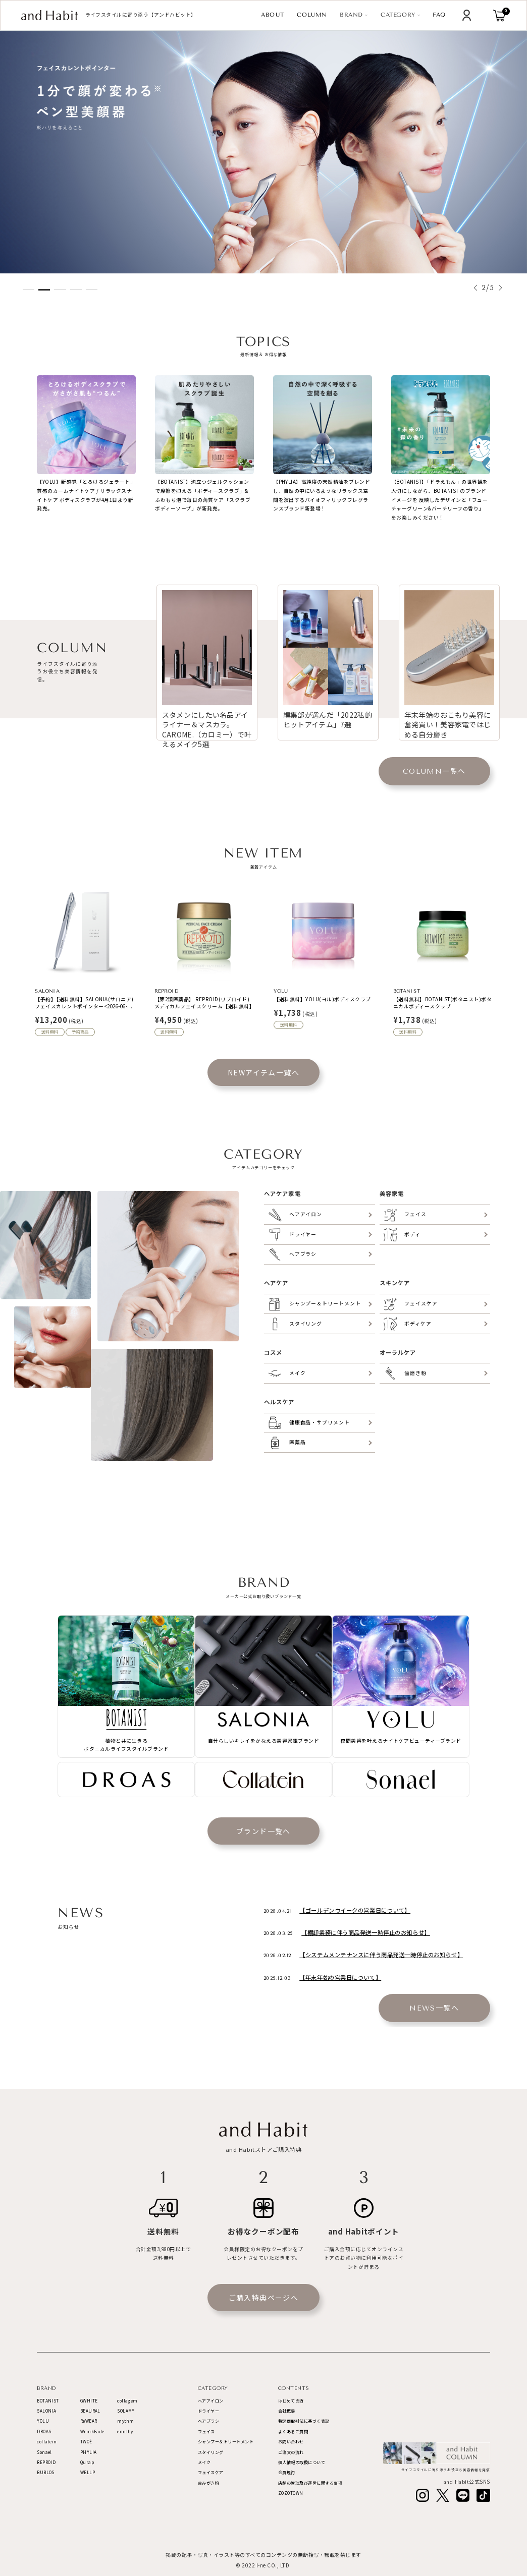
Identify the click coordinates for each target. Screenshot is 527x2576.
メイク (204, 2462)
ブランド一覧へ (263, 1831)
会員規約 (286, 2472)
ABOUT (272, 15)
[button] (475, 288)
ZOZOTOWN (290, 2493)
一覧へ (434, 771)
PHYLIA (88, 2452)
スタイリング (211, 2452)
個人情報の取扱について (302, 2462)
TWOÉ (86, 2441)
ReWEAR (88, 2421)
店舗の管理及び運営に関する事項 (310, 2483)
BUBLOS (45, 2472)
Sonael (44, 2452)
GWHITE (88, 2400)
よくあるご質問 (293, 2431)
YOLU (43, 2421)
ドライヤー (209, 2411)
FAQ (439, 15)
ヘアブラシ (209, 2421)
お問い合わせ (291, 2441)
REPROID (46, 2462)
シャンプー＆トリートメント (226, 2441)
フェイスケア (211, 2472)
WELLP (87, 2472)
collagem (127, 2400)
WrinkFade (92, 2431)
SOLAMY (125, 2411)
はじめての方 (291, 2400)
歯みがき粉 (209, 2483)
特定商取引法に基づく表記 (304, 2421)
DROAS (44, 2431)
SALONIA (46, 2411)
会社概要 (286, 2411)
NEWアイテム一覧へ (263, 1072)
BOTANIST (48, 2400)
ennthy (125, 2431)
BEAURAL (90, 2411)
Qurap (87, 2462)
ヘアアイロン (211, 2400)
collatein (47, 2441)
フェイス (206, 2431)
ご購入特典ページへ (264, 2298)
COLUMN (312, 15)
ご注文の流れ (291, 2452)
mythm (125, 2421)
